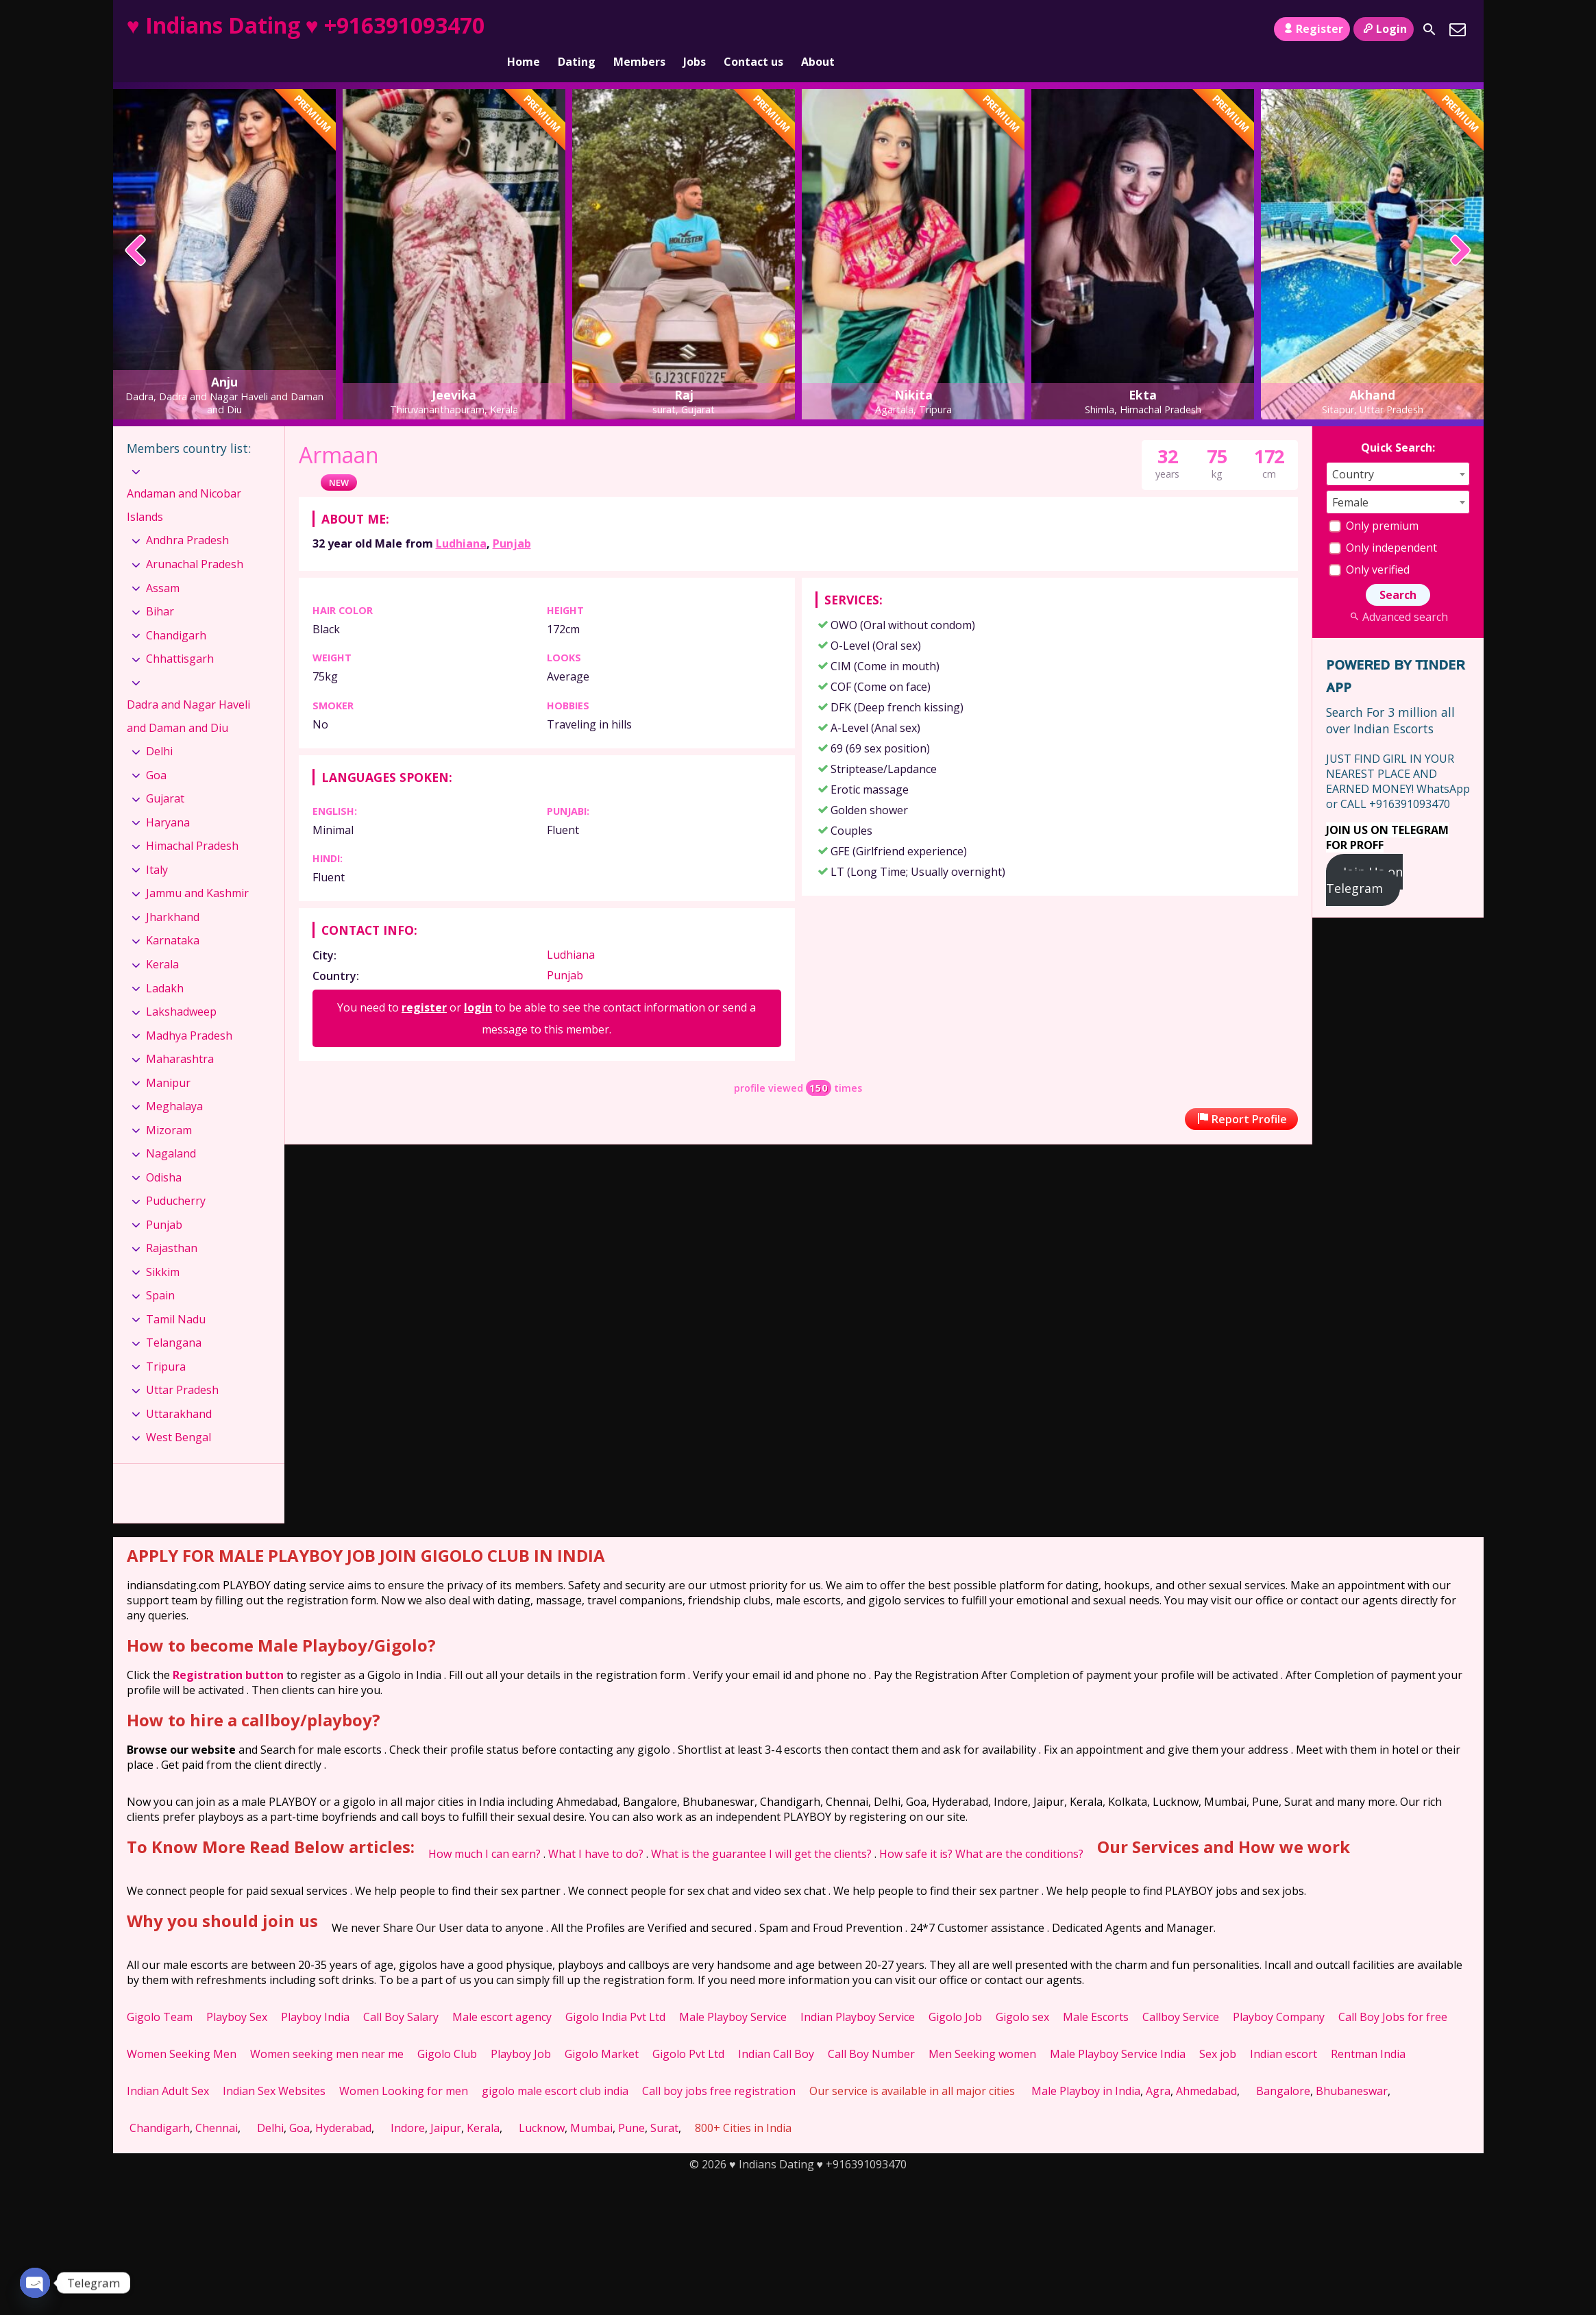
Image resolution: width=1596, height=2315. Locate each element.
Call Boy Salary (401, 1993)
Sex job (1217, 2030)
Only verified (1369, 546)
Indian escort (1283, 2030)
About (818, 29)
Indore (408, 2104)
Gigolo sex (1022, 1993)
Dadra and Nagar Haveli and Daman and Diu (188, 693)
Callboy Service (1180, 1993)
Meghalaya (174, 1082)
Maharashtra (180, 1035)
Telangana (173, 1319)
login (478, 984)
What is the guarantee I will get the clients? (761, 1830)
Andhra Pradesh (187, 516)
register (424, 984)
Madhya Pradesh (189, 1011)
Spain (160, 1271)
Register (1312, 28)
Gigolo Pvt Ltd (688, 2030)
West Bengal (178, 1413)
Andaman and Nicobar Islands (184, 482)
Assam (163, 564)
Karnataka (172, 916)
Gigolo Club (447, 2030)
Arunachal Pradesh (194, 540)
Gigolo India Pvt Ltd (615, 1993)
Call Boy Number (871, 2030)
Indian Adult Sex (168, 2067)
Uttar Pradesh (182, 1366)
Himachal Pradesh (192, 822)
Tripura (166, 1343)
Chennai (216, 2104)
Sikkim (163, 1248)
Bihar (160, 588)
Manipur (168, 1058)
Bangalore (1283, 2067)
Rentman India (1368, 2030)
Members (639, 29)
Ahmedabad (1206, 2067)
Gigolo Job (955, 1993)
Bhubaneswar (1352, 2067)
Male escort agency (502, 1993)
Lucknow (542, 2104)
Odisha (164, 1154)
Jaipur (445, 2104)
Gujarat (165, 775)
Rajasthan (171, 1224)
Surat (664, 2104)
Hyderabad (343, 2104)
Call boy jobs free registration (719, 2067)
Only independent (1383, 524)
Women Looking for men (403, 2067)
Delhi (159, 727)
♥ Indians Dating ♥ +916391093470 (305, 25)
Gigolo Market (602, 2030)
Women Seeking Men (181, 2030)
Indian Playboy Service (857, 1993)
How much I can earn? (484, 1830)
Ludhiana (461, 520)
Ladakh (165, 964)
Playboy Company (1279, 1993)
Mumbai (591, 2104)
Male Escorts (1096, 1993)
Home (523, 29)
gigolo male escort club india (555, 2067)
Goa (156, 751)
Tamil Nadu (176, 1295)
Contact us (753, 29)
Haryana (168, 799)
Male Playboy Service (733, 1993)
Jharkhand (172, 893)
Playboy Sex (236, 1993)
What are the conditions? (1019, 1830)
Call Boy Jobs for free (1392, 1993)
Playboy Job (521, 2030)
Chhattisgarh (180, 635)
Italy (157, 846)
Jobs (694, 29)
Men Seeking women (982, 2030)
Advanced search (1397, 593)
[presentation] (136, 228)
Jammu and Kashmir (197, 869)
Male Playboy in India (1085, 2067)
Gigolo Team (160, 1993)
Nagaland (171, 1130)
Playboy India (315, 1993)
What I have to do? (595, 1830)
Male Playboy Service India (1118, 2030)
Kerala (162, 940)
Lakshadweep (181, 988)
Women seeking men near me (327, 2030)
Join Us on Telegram (1364, 856)
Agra (1158, 2067)
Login (1383, 28)
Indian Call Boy (776, 2030)
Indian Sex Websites (274, 2067)
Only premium (1374, 502)
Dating (577, 29)
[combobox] (1398, 451)
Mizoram (169, 1106)
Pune (631, 2104)
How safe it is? (916, 1830)
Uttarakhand (179, 1390)
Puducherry (176, 1177)
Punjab (512, 520)
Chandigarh (176, 611)
